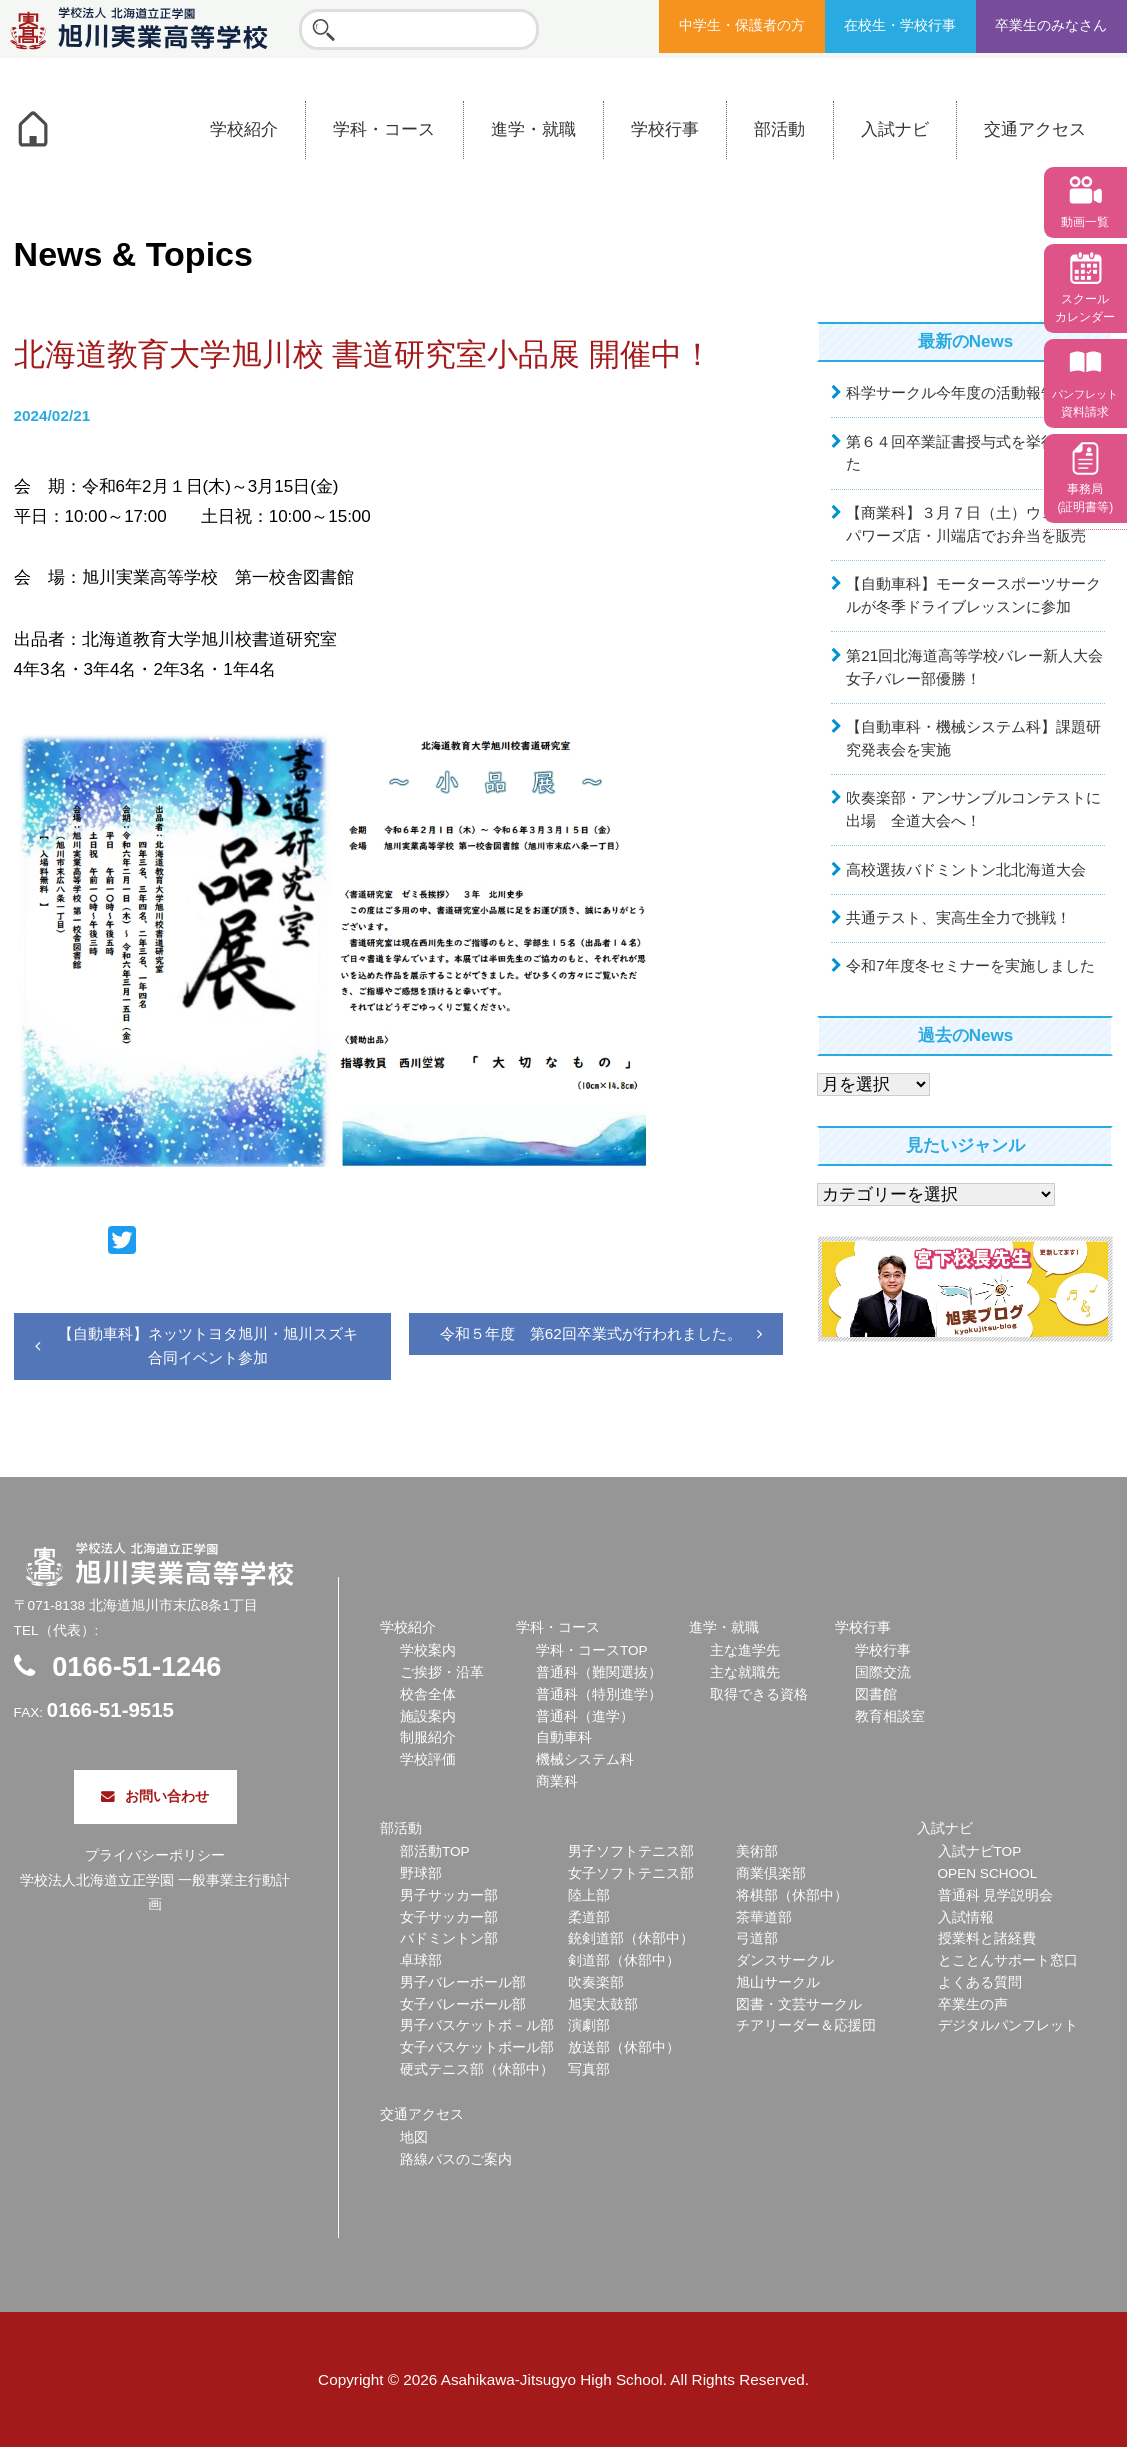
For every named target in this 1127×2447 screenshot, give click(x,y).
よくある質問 (980, 1982)
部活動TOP (435, 1851)
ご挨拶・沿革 (442, 1672)
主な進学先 (745, 1650)
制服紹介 (428, 1737)
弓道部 (757, 1938)
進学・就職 (533, 129)
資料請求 (1085, 403)
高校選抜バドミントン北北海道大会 (966, 869)
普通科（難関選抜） (599, 1672)
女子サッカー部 (449, 1917)
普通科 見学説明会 (996, 1895)
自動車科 (564, 1737)
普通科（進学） (585, 1716)
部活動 (779, 129)
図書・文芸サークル (799, 2004)
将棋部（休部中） (792, 1895)
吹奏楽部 (596, 1982)
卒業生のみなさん (1051, 25)
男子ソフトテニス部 (631, 1851)
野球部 (421, 1873)
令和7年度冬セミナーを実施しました (970, 965)
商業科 (557, 1781)
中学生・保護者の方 (742, 25)
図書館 (876, 1694)
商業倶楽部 (771, 1873)
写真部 (589, 2069)
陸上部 (589, 1895)
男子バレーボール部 (463, 1982)
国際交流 (883, 1672)
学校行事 (665, 129)
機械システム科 (585, 1759)
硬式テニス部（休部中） (477, 2069)
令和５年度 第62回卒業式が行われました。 (591, 1333)
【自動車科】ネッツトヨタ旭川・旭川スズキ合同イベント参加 (208, 1345)
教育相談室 (890, 1716)
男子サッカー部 (449, 1895)
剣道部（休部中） (624, 1960)
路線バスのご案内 (456, 2159)
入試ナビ (895, 129)
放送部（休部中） (624, 2047)
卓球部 (421, 1960)
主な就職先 (745, 1672)
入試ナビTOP (980, 1851)
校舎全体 (428, 1694)
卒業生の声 (973, 2004)
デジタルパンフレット (1008, 2025)
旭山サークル (778, 1982)
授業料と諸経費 (987, 1938)
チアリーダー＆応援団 (806, 2025)
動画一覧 (1085, 222)
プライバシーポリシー (155, 1855)
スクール (1085, 308)
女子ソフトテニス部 (631, 1873)
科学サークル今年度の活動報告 (951, 392)
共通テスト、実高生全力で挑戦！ (958, 917)
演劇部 (589, 2025)
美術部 (757, 1851)
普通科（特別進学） (599, 1694)
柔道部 (589, 1917)
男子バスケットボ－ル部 (477, 2025)
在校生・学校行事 (900, 25)
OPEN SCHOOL (988, 1873)
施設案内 (428, 1716)
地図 (414, 2137)
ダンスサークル (785, 1960)
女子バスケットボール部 (477, 2047)
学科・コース (384, 129)
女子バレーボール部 (463, 2004)
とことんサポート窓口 (1008, 1960)
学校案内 (428, 1650)
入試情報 (966, 1917)
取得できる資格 (759, 1694)
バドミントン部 (449, 1938)
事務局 (1085, 498)
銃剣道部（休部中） (631, 1938)
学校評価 (428, 1759)
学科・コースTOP (592, 1650)
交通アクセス (1035, 129)
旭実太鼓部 (603, 2004)
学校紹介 (244, 129)
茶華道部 (764, 1917)
